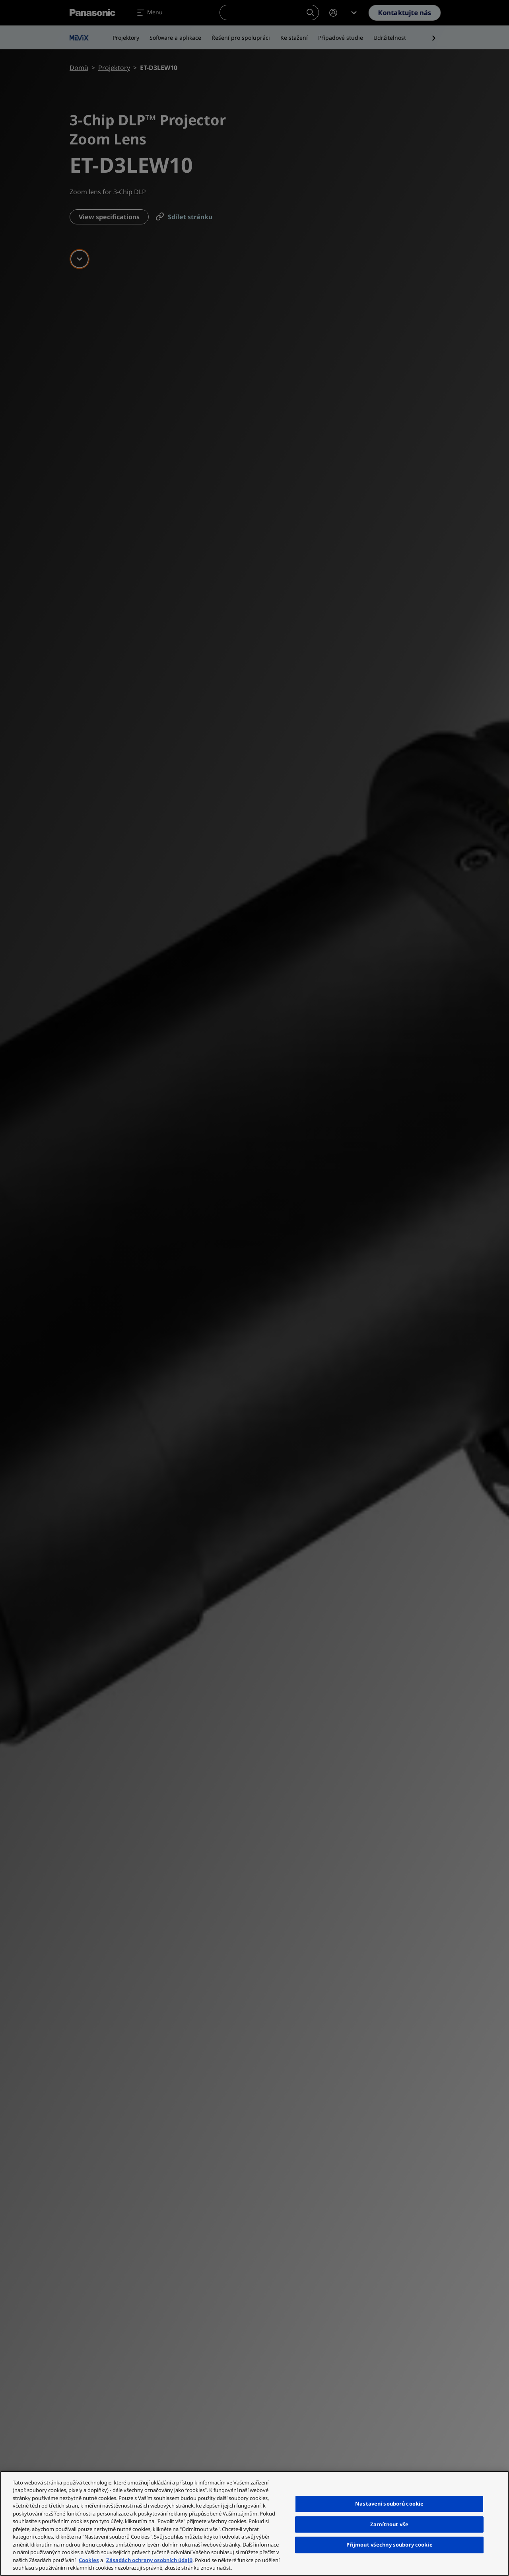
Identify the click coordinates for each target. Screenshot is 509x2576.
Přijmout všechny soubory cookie (389, 2544)
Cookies (89, 2560)
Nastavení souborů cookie (389, 2503)
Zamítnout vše (389, 2524)
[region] (254, 2523)
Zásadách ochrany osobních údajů (149, 2560)
